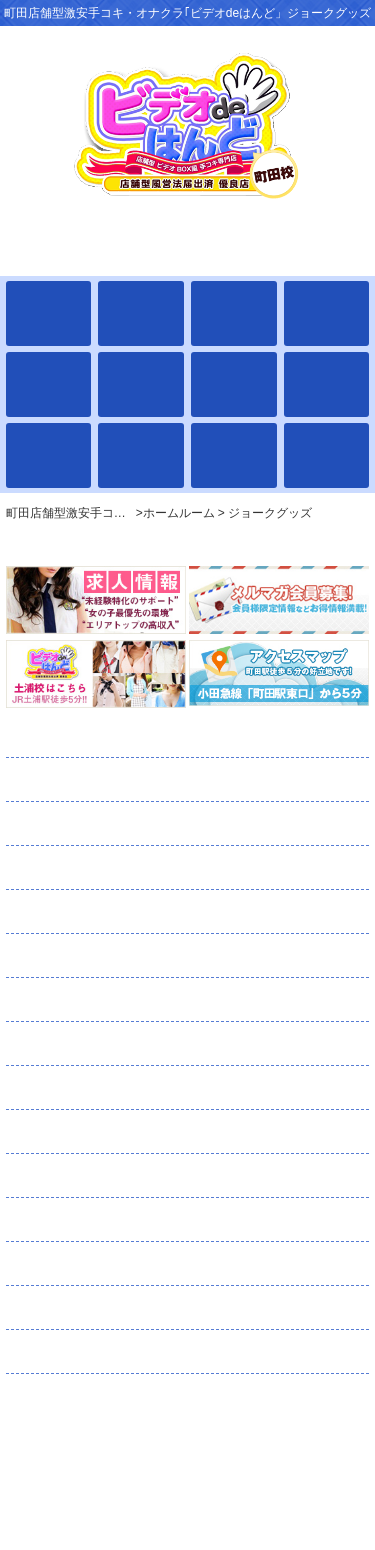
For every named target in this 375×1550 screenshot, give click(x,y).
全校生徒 (86, 780)
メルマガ (117, 1132)
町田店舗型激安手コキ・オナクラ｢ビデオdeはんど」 (187, 1453)
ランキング (90, 1000)
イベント (69, 912)
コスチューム (99, 1088)
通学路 (72, 956)
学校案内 (75, 868)
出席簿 (82, 824)
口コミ (70, 1220)
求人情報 (79, 1264)
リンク (54, 1352)
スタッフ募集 (120, 1308)
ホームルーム (101, 736)
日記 (56, 1044)
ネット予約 (110, 1176)
